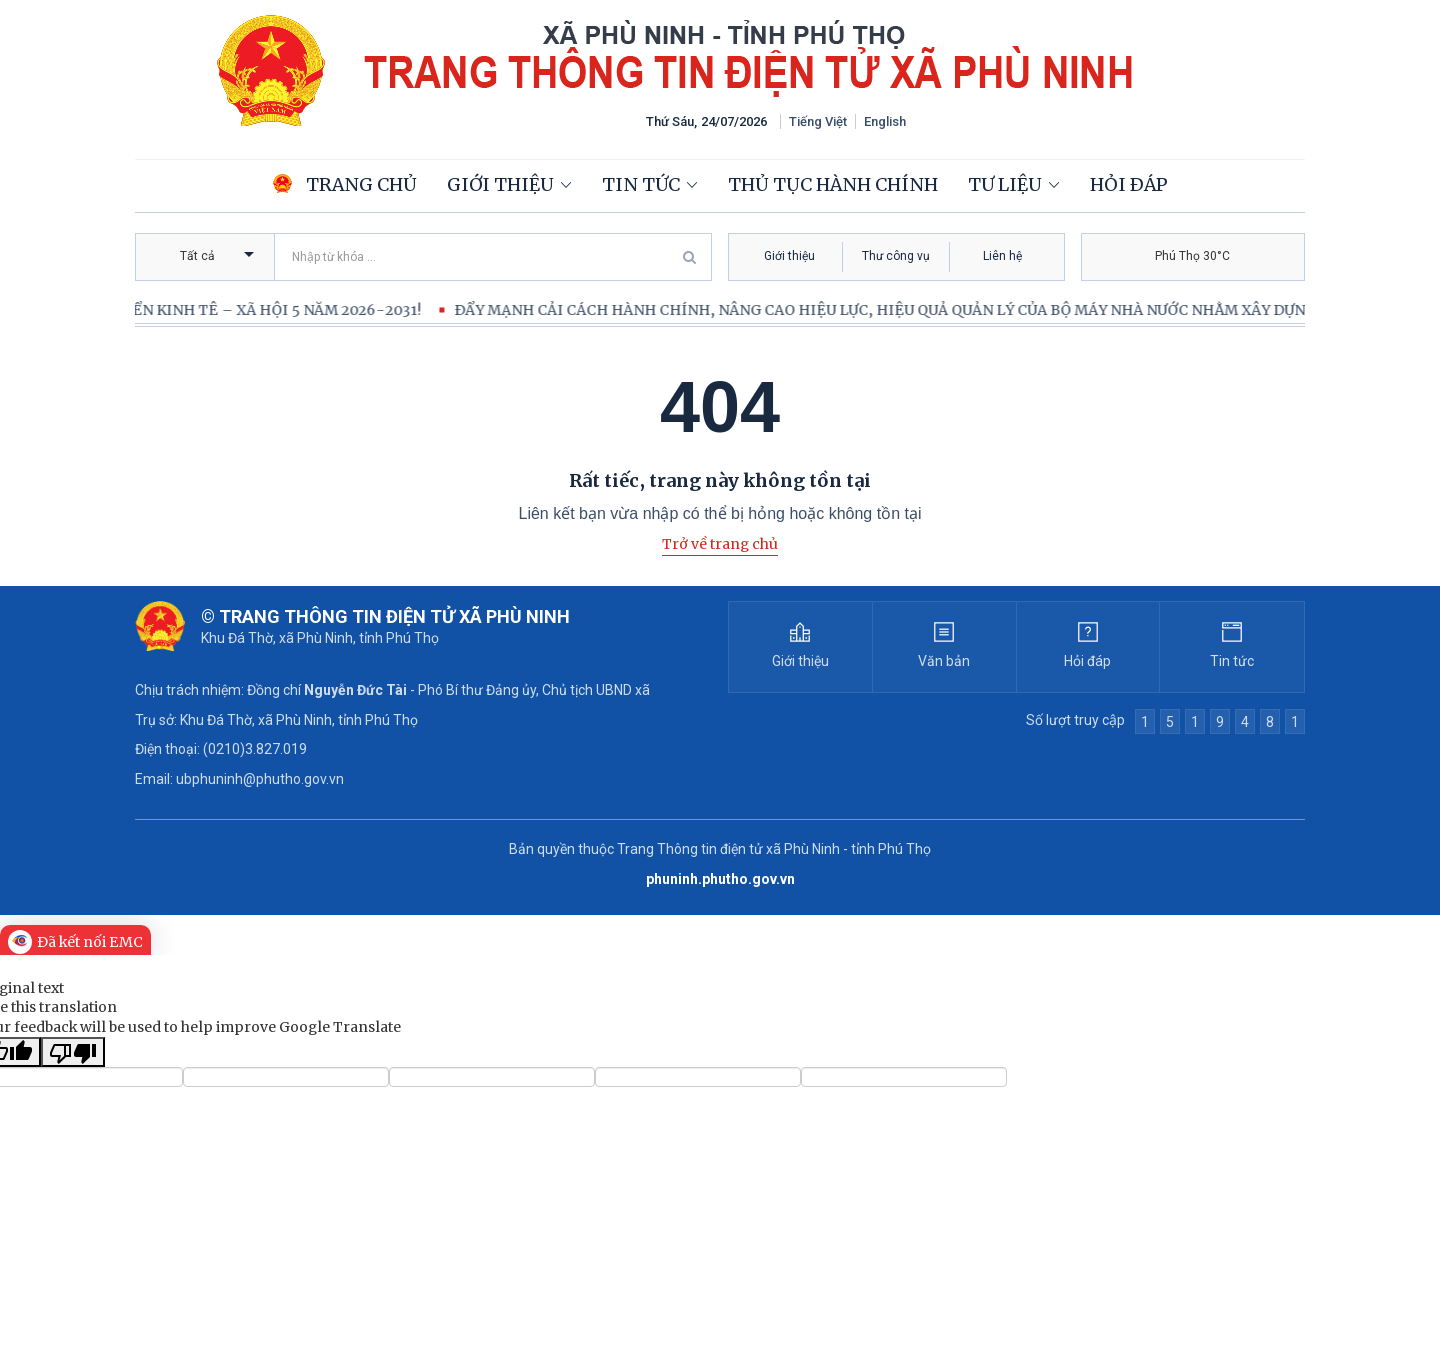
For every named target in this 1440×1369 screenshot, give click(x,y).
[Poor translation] (73, 1052)
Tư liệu (1005, 184)
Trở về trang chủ (720, 544)
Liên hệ (1002, 256)
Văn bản (944, 661)
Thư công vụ (896, 256)
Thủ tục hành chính (833, 184)
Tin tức (641, 184)
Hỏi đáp (1129, 184)
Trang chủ (345, 184)
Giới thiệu (500, 184)
